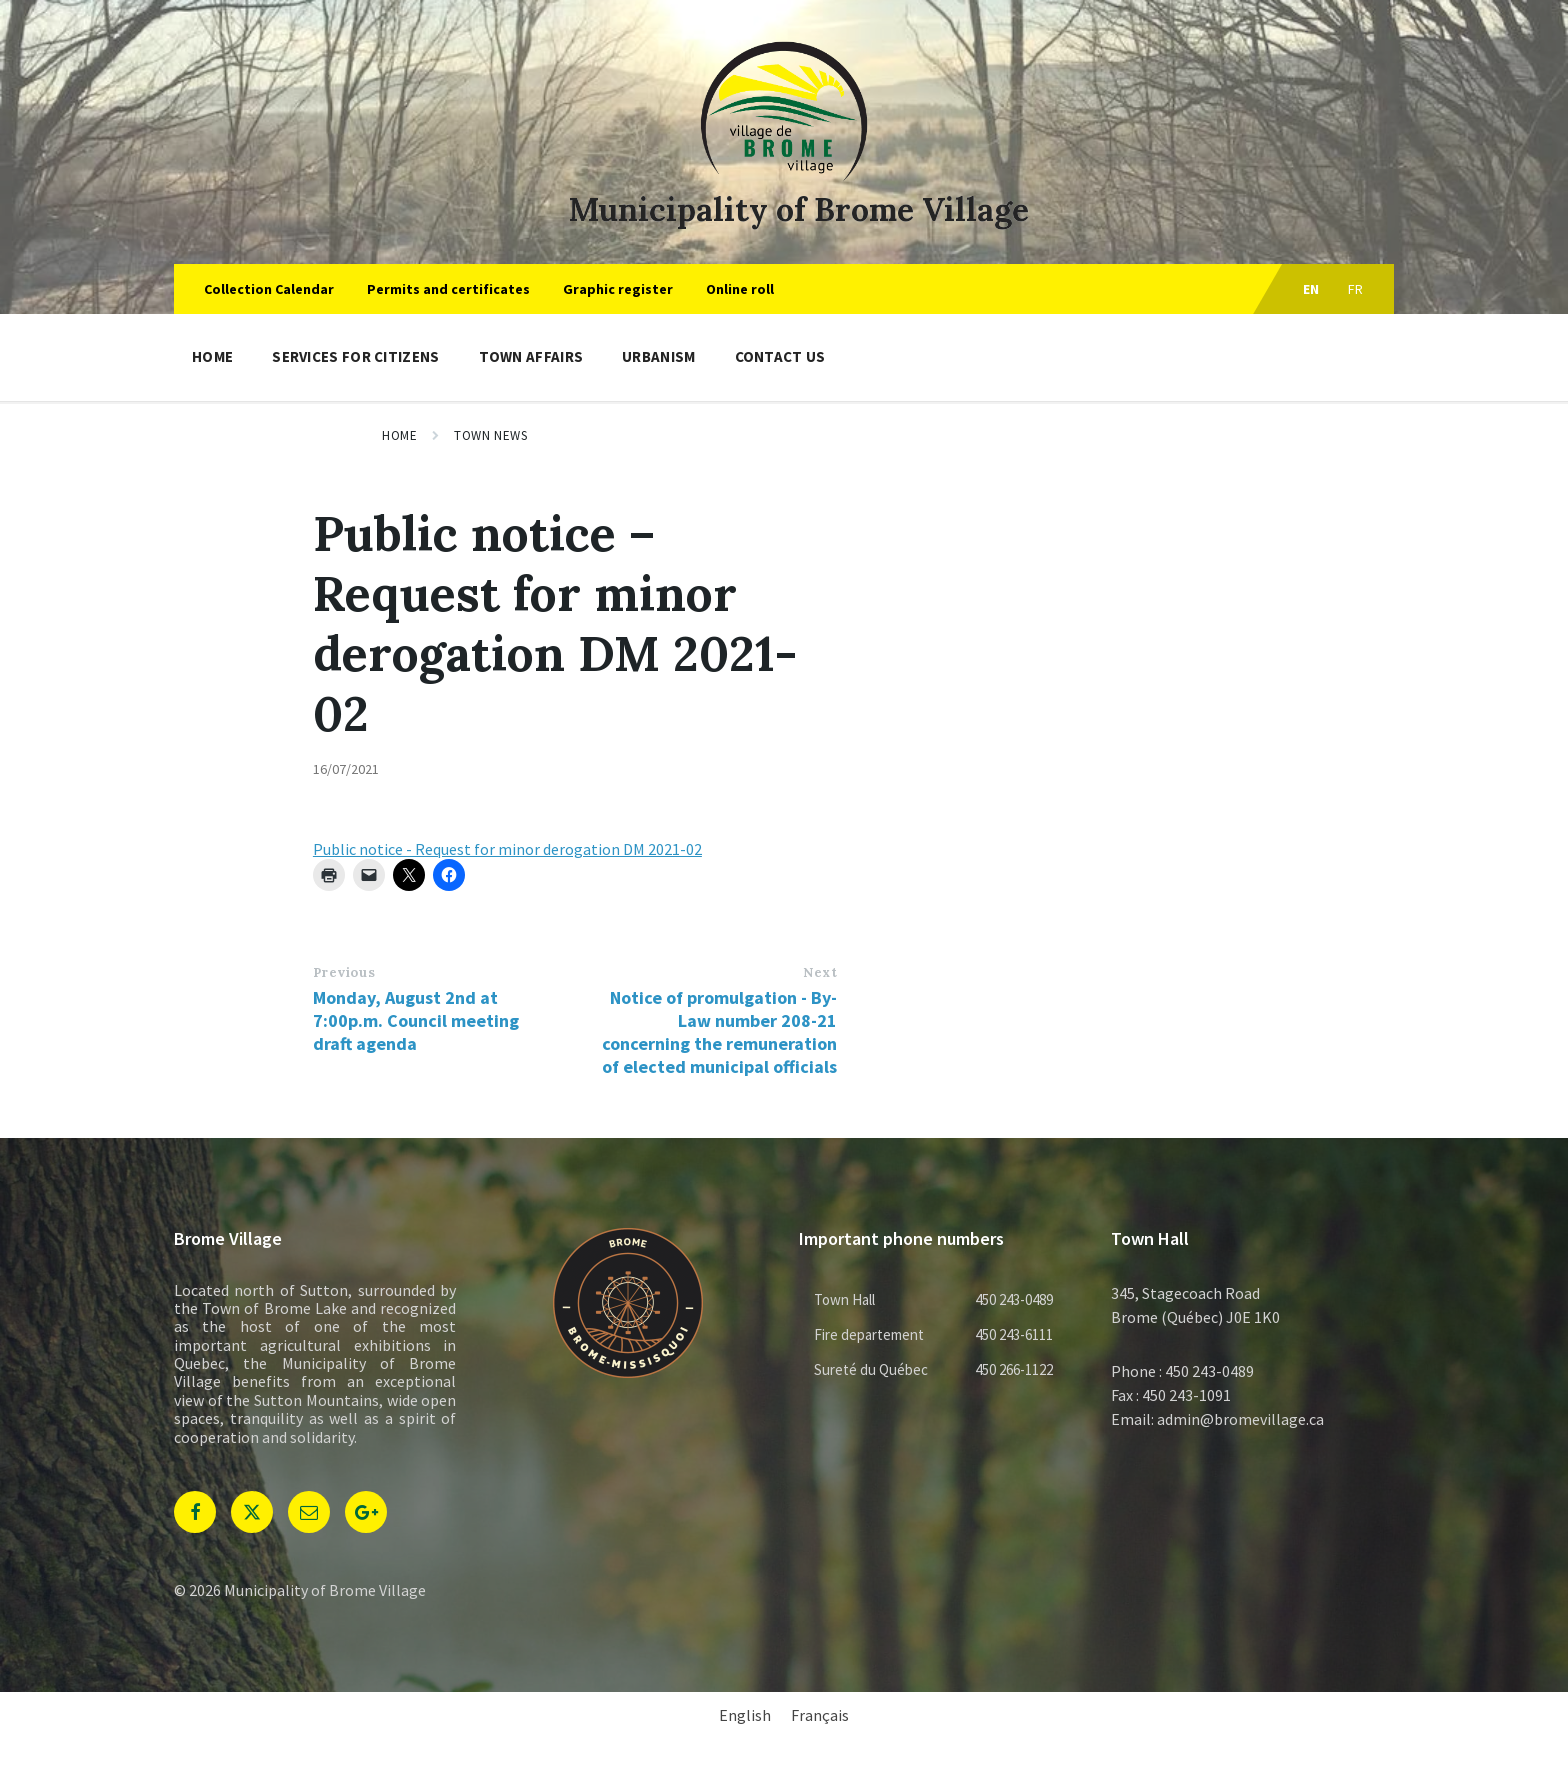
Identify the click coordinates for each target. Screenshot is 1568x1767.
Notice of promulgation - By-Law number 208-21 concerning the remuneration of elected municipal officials (719, 1032)
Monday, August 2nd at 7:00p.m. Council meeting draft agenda (416, 1020)
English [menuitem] (745, 1715)
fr (1356, 289)
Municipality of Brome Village (799, 209)
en (1311, 289)
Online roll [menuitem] (740, 289)
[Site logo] (784, 177)
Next (820, 972)
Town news (490, 435)
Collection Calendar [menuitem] (269, 289)
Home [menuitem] (212, 356)
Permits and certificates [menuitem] (448, 289)
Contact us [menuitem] (780, 356)
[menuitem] (745, 1714)
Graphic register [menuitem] (618, 289)
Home (399, 435)
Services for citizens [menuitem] (355, 356)
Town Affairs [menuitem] (531, 356)
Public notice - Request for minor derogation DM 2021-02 (507, 849)
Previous (344, 972)
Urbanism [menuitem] (658, 356)
